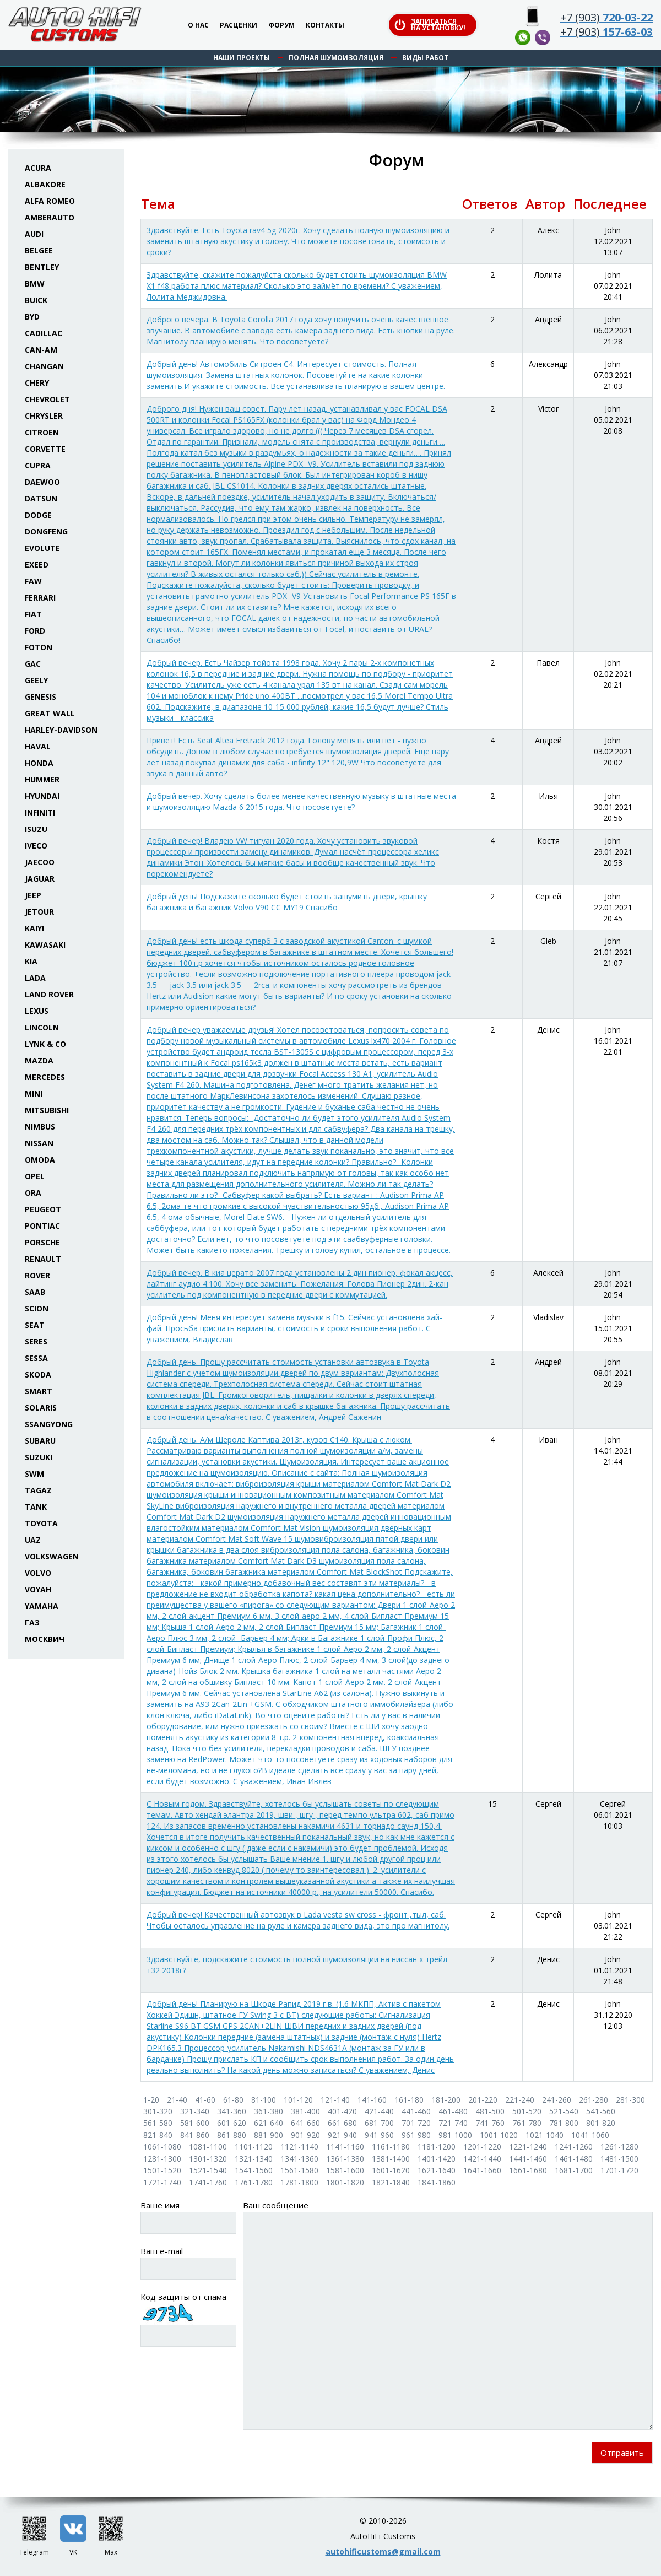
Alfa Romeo (50, 201)
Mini (33, 1093)
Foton (38, 647)
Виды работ (425, 57)
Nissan (39, 1143)
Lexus (36, 1011)
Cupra (38, 465)
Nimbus (40, 1126)
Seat (35, 1325)
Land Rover (49, 994)
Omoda (40, 1159)
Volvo (38, 1573)
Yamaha (41, 1606)
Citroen (42, 432)
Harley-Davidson (61, 730)
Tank (36, 1507)
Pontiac (42, 1226)
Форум (281, 25)
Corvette (45, 449)
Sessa (36, 1358)
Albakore (45, 184)
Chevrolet (47, 399)
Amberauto (49, 217)
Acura (38, 168)
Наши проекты (241, 57)
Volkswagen (52, 1556)
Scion (36, 1308)
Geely (36, 680)
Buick (36, 300)
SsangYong (49, 1424)
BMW (35, 283)
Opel (35, 1176)
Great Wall (50, 713)
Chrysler (44, 416)
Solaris (41, 1407)
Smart (38, 1391)
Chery (37, 382)
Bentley (42, 267)
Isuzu (36, 829)
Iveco (36, 845)
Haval (38, 746)
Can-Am (41, 349)
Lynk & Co (45, 1044)
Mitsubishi (47, 1110)
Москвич (44, 1639)
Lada (35, 978)
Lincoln (42, 1027)
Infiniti (40, 812)
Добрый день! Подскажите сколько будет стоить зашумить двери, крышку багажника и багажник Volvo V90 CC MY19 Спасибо (287, 901)
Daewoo (42, 482)
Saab (35, 1292)
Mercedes (45, 1077)
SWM (34, 1473)
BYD (32, 316)
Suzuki (38, 1457)
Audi (34, 234)
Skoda (38, 1374)
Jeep (33, 895)
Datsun (41, 498)
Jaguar (40, 878)
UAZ (33, 1540)
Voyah (38, 1589)
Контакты (325, 25)
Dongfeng (46, 531)
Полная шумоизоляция (336, 57)
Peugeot (43, 1209)
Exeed (36, 564)
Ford (35, 630)
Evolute (42, 548)
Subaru (40, 1440)
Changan (44, 366)
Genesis (40, 697)
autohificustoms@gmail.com (383, 2551)
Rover (37, 1275)
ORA (33, 1192)
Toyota (41, 1523)
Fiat (33, 614)
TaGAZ (38, 1490)
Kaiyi (34, 928)
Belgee (39, 250)
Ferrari (40, 597)
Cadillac (43, 333)
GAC (33, 663)
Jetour (39, 911)
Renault (43, 1259)
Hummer (42, 779)
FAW (33, 581)
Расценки (238, 25)
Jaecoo (40, 862)
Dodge (38, 515)
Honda (39, 763)
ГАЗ (32, 1622)
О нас (198, 25)
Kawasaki (45, 944)
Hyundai (42, 796)
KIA (31, 961)
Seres (36, 1341)
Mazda (39, 1060)
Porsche (42, 1242)
